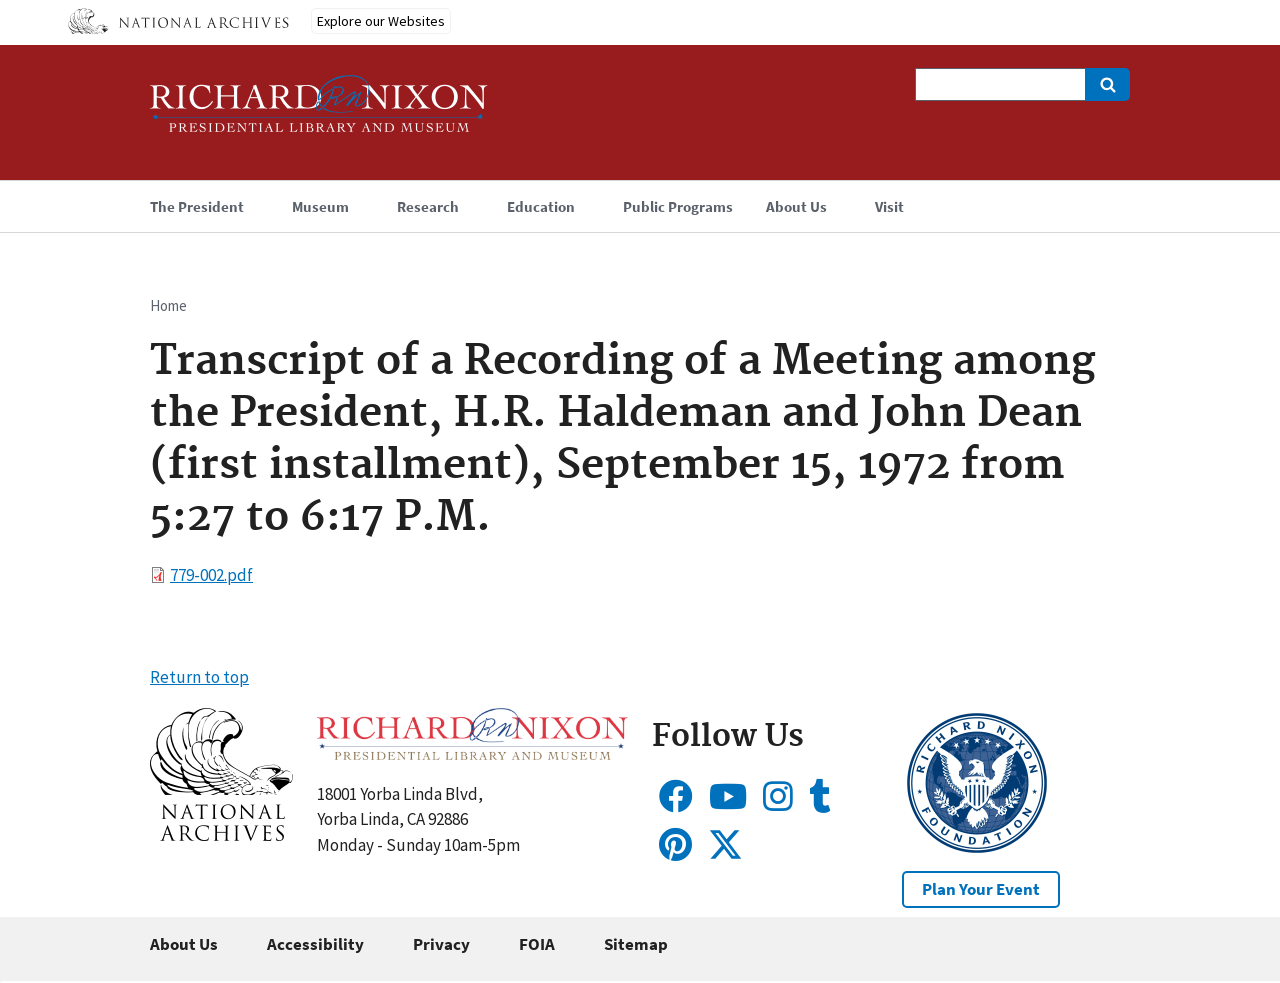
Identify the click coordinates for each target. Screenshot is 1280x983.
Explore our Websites (381, 21)
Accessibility (315, 944)
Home (168, 305)
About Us (184, 944)
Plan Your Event (981, 889)
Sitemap (636, 944)
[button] (221, 835)
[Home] (319, 112)
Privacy (441, 944)
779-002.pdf (211, 575)
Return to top (199, 677)
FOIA (537, 944)
